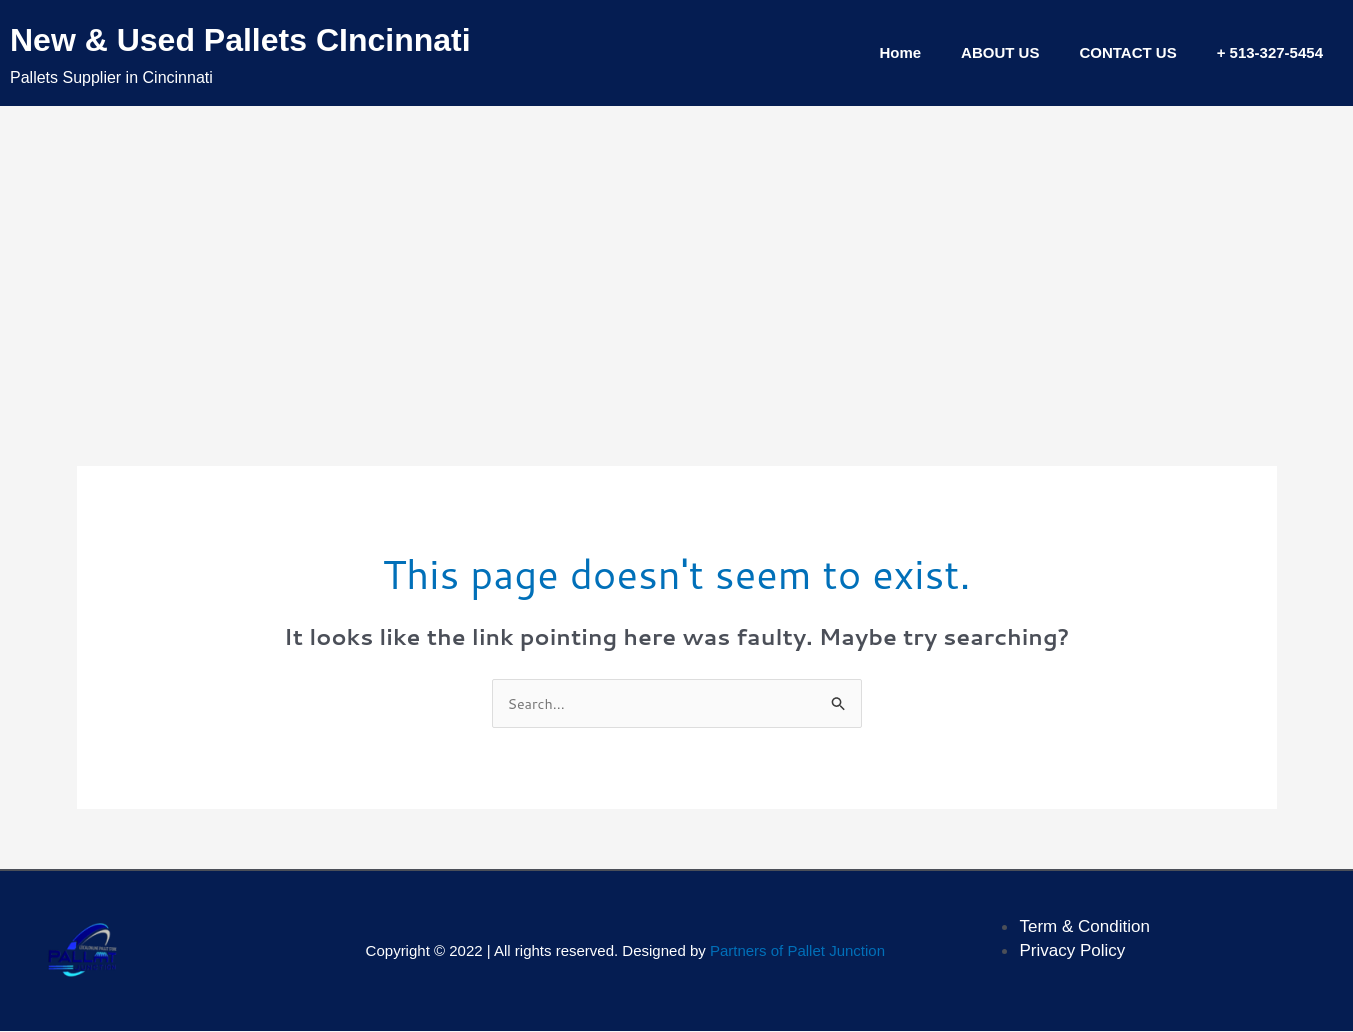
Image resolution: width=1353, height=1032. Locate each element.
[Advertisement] (677, 256)
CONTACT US (1127, 52)
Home (900, 52)
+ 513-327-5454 (1270, 52)
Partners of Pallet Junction (797, 952)
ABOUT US (1000, 52)
